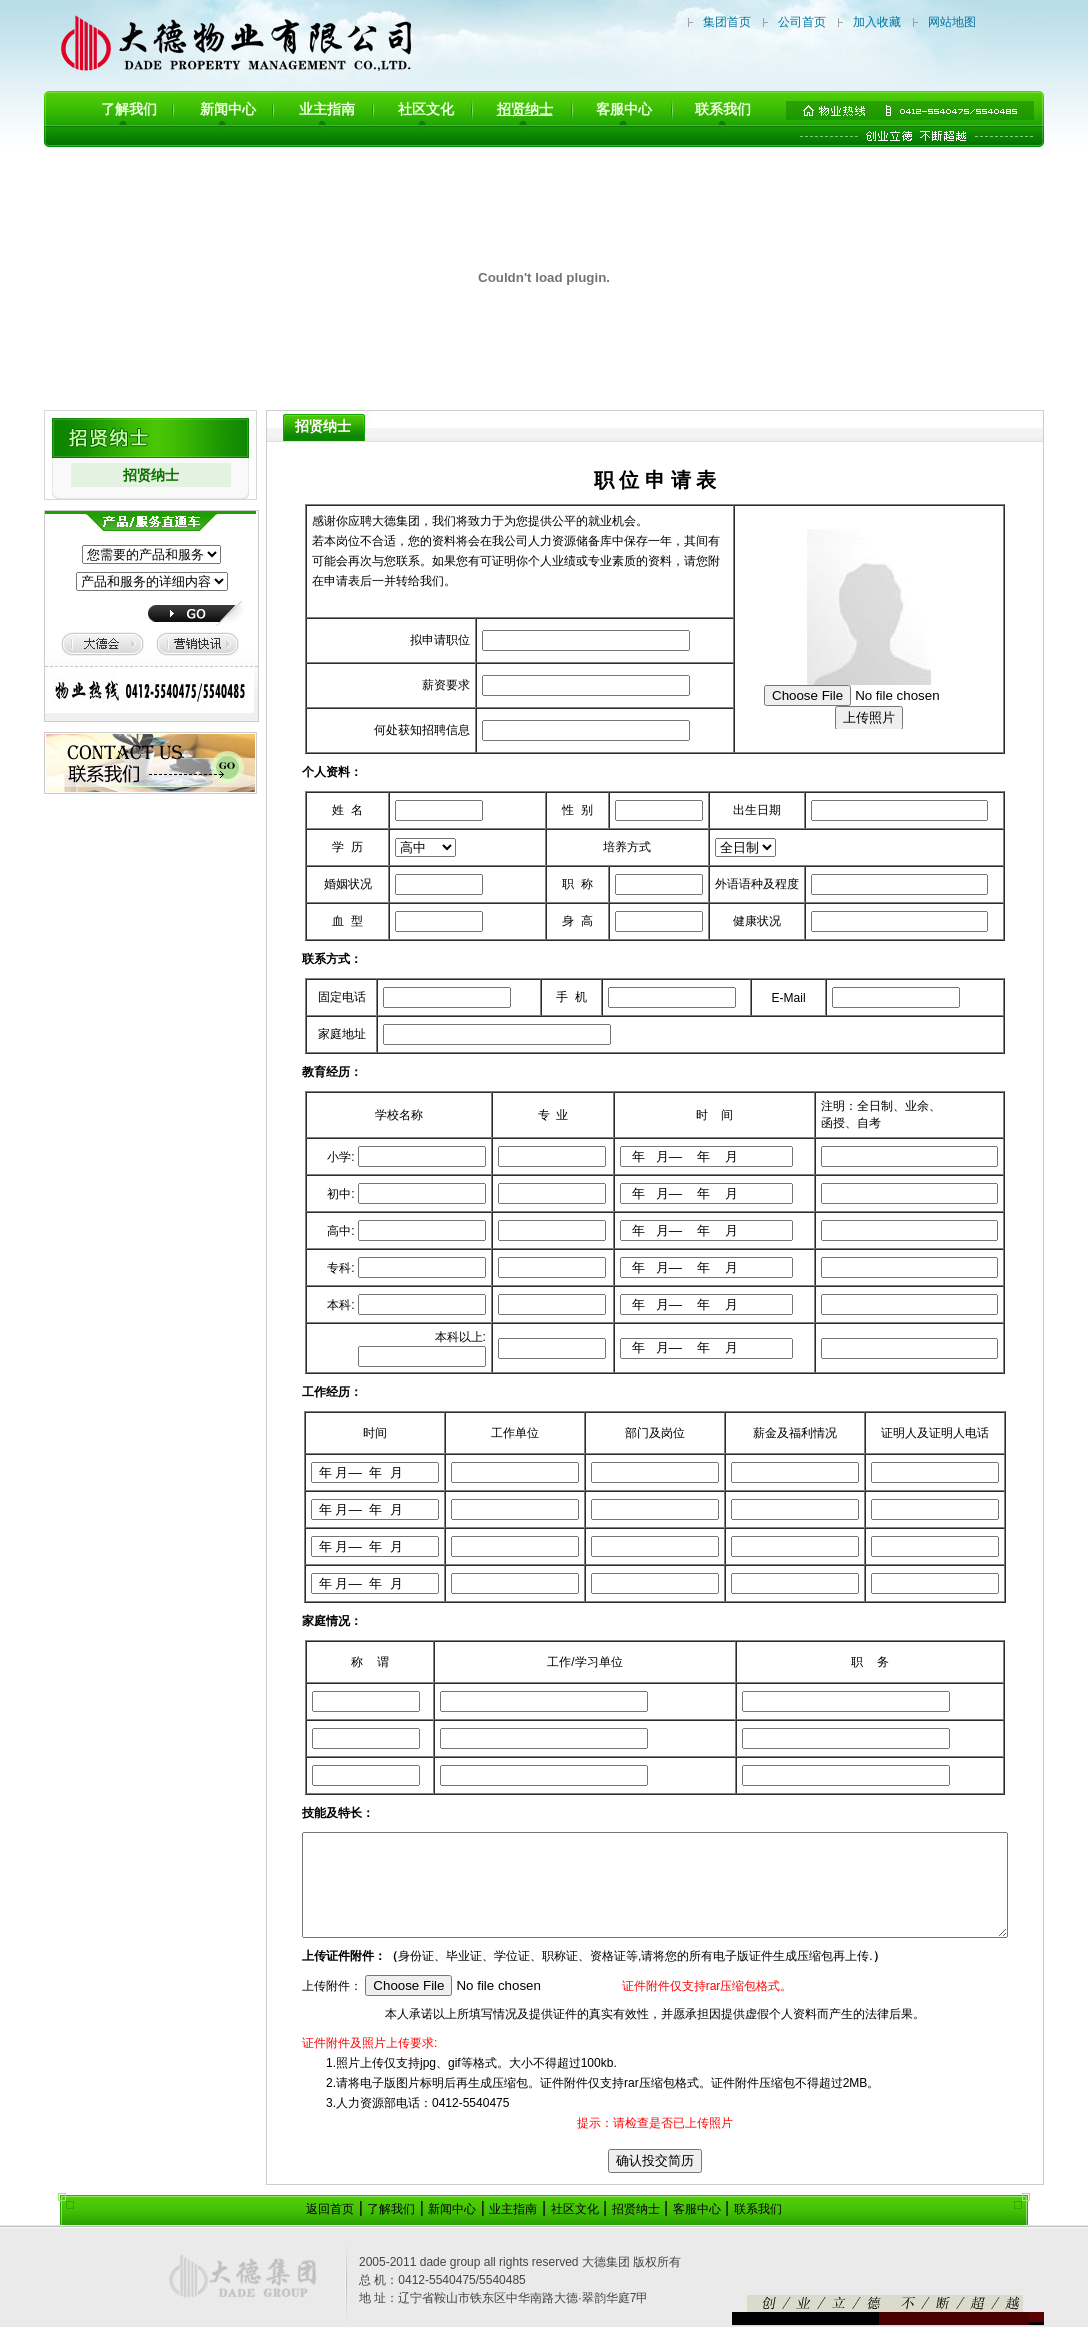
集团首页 (727, 22)
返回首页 (330, 2209)
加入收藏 (877, 22)
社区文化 (426, 109)
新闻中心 (228, 109)
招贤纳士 (525, 109)
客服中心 (624, 109)
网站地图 (952, 22)
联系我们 (723, 109)
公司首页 (802, 22)
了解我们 (129, 109)
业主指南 (327, 109)
